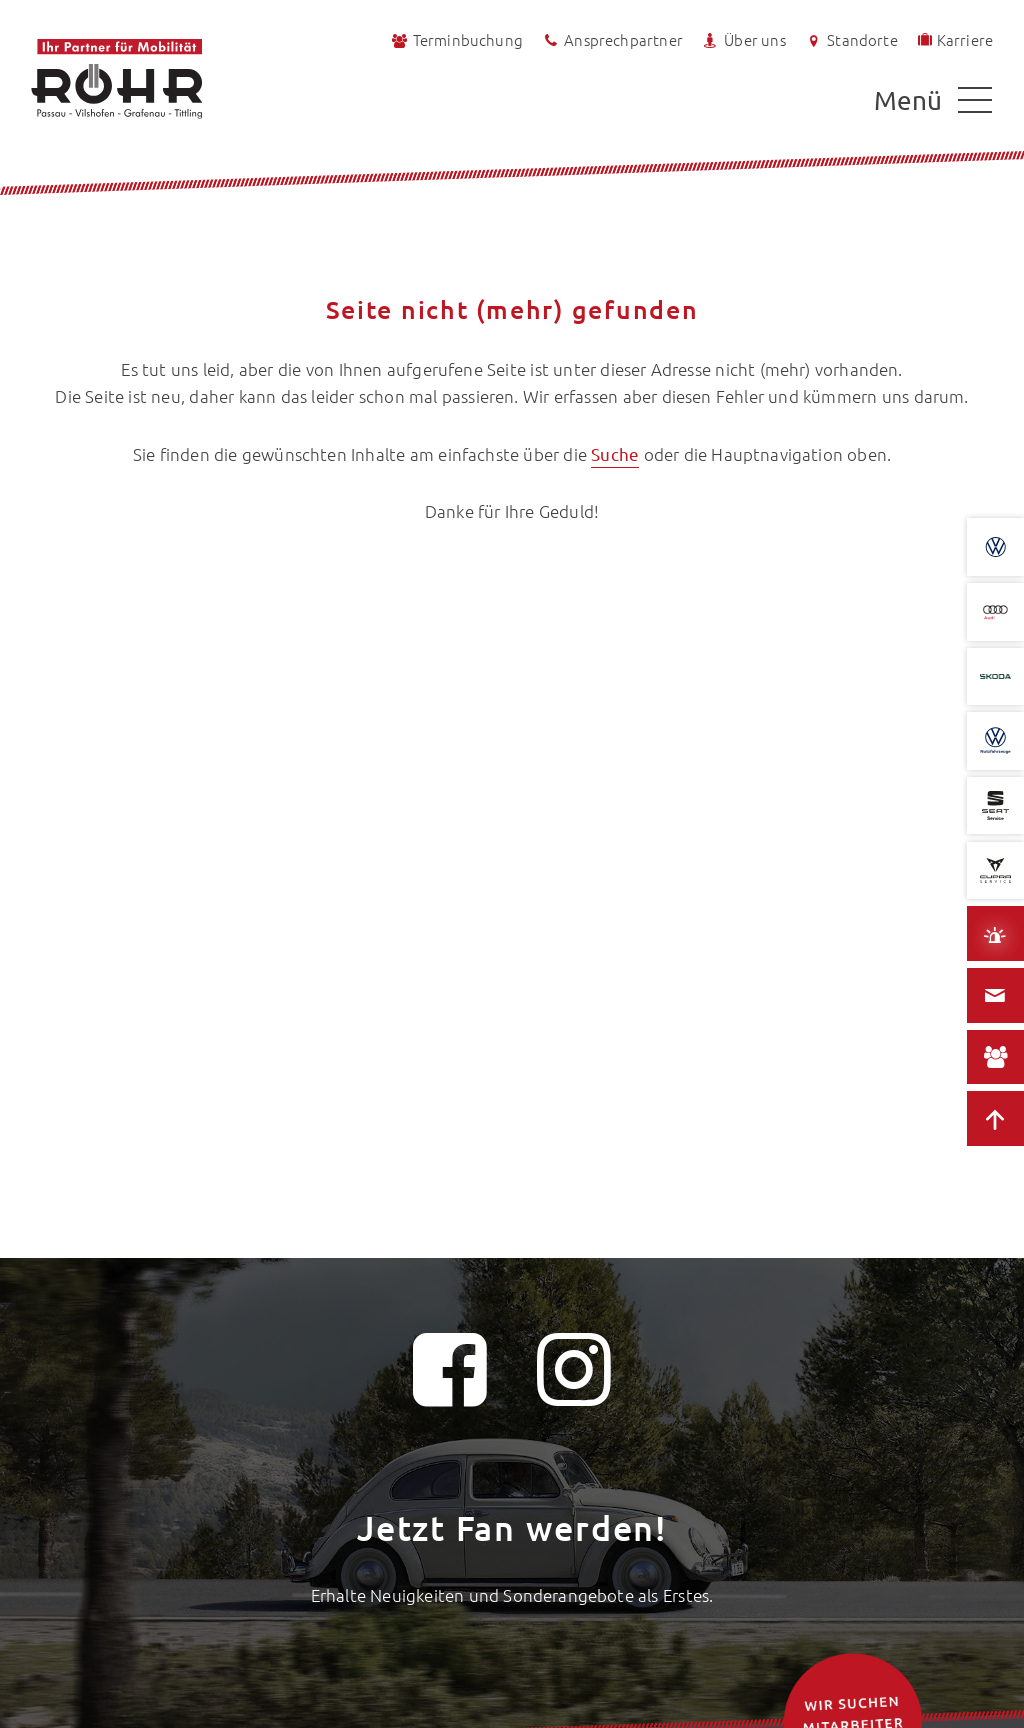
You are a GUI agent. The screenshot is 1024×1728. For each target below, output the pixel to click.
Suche (615, 453)
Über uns (743, 40)
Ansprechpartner (611, 40)
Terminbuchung (456, 40)
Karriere (954, 39)
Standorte (850, 40)
